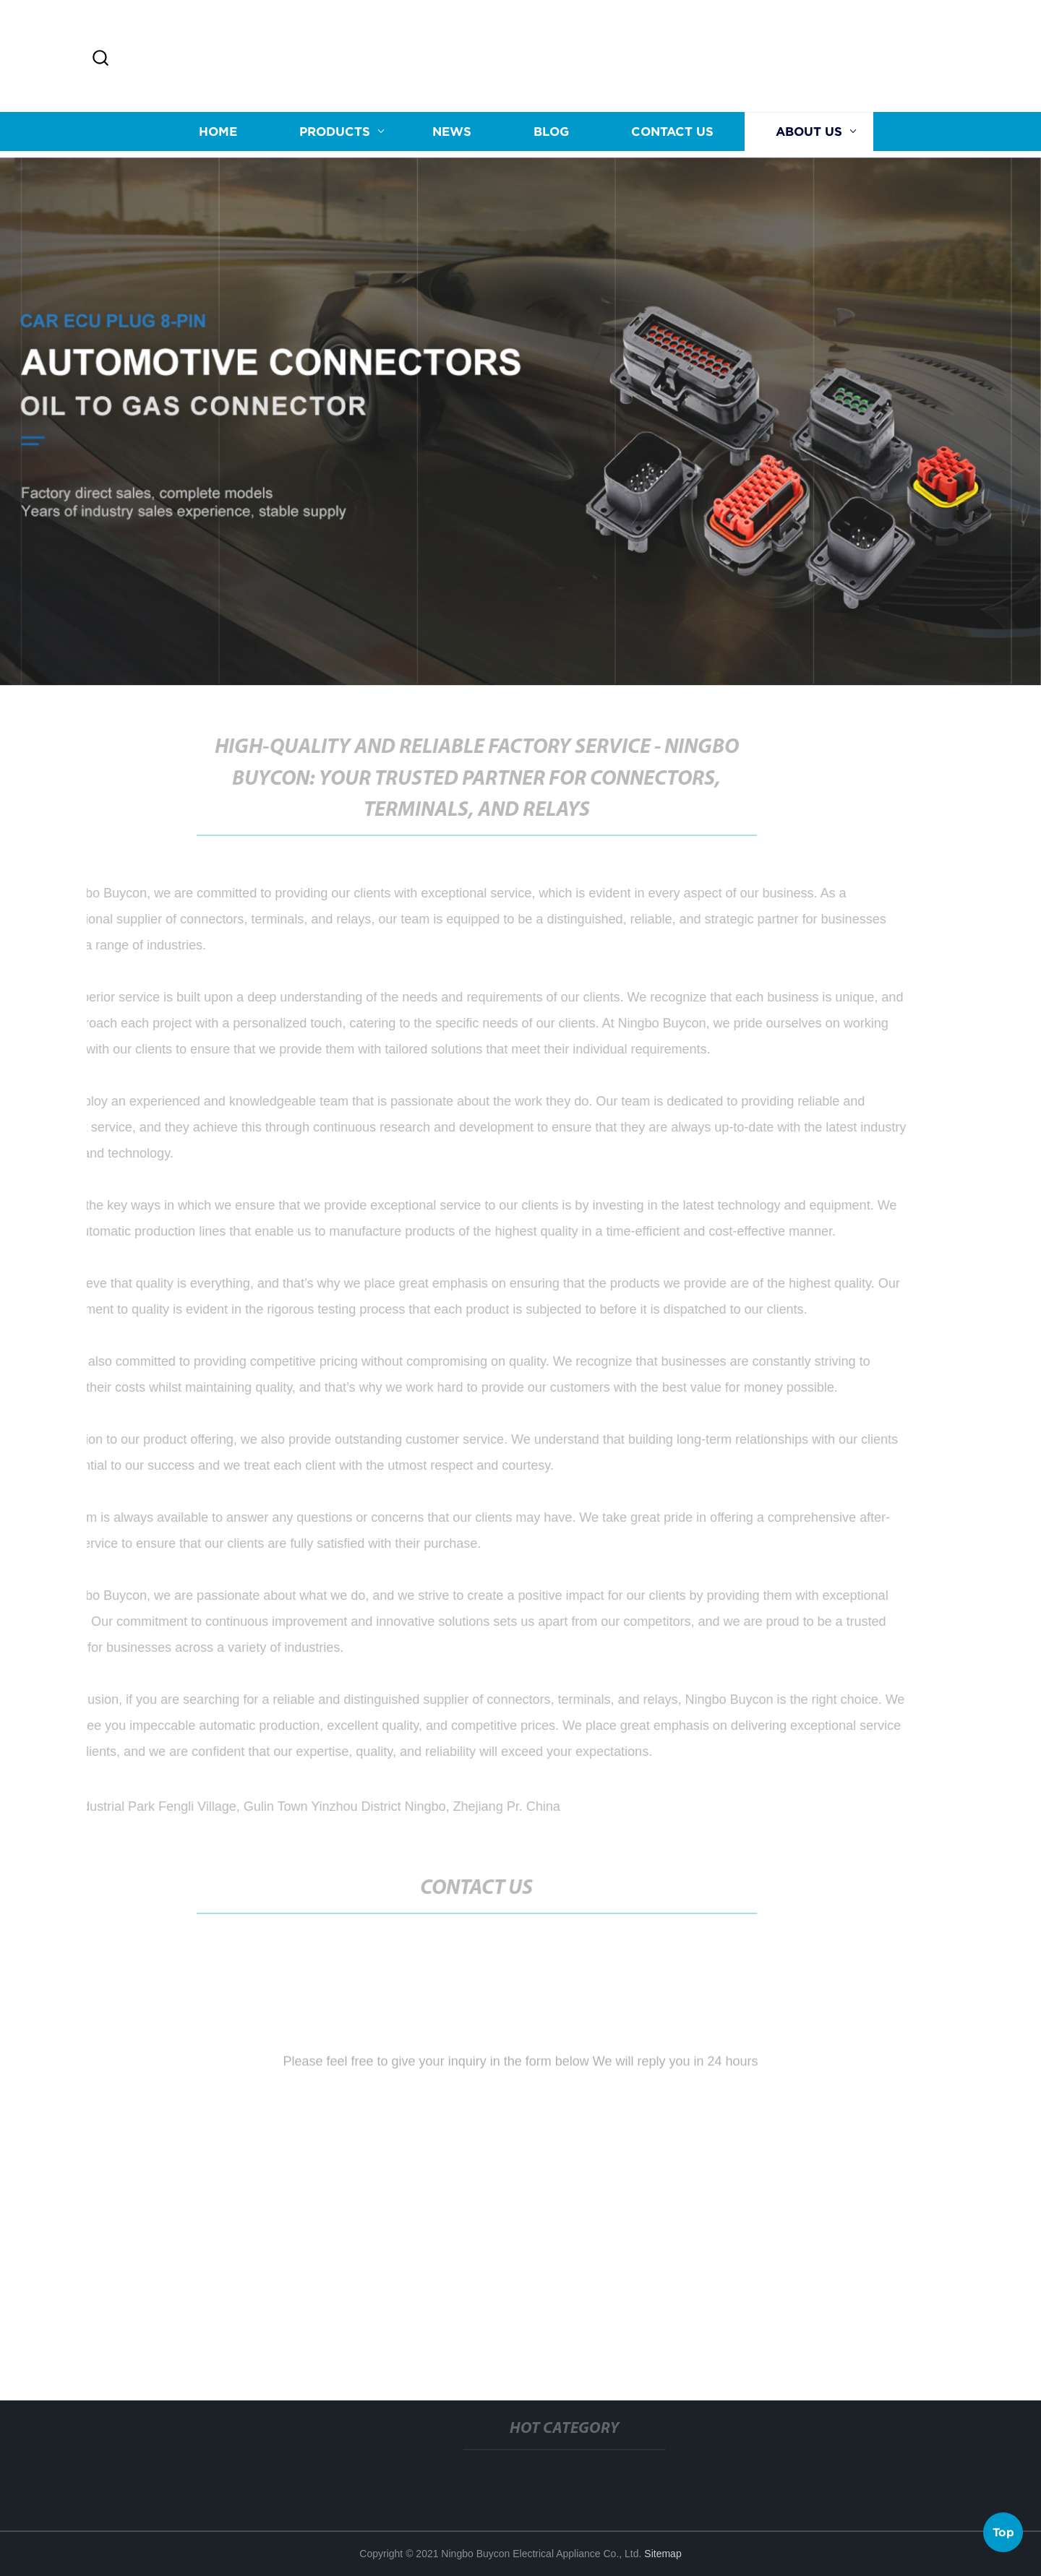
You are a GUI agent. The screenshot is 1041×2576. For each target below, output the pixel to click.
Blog (551, 133)
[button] (100, 59)
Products (334, 133)
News (451, 133)
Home (218, 133)
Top (1003, 2531)
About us (809, 133)
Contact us (672, 133)
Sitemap (662, 2553)
